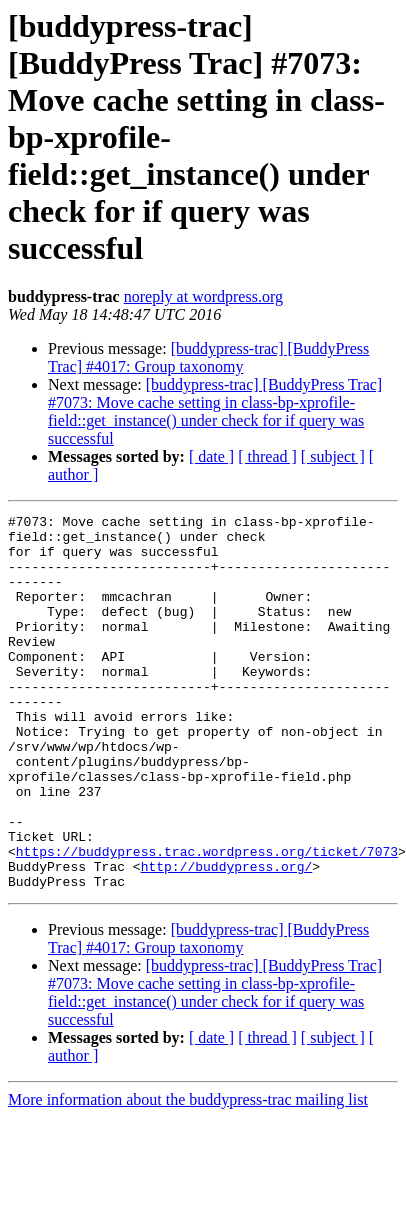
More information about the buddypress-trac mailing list (188, 1174)
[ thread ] (267, 456)
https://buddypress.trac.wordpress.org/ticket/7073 (207, 920)
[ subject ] (333, 456)
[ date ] (211, 456)
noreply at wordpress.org (203, 296)
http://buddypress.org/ (227, 938)
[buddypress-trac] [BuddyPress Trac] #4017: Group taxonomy (208, 357)
